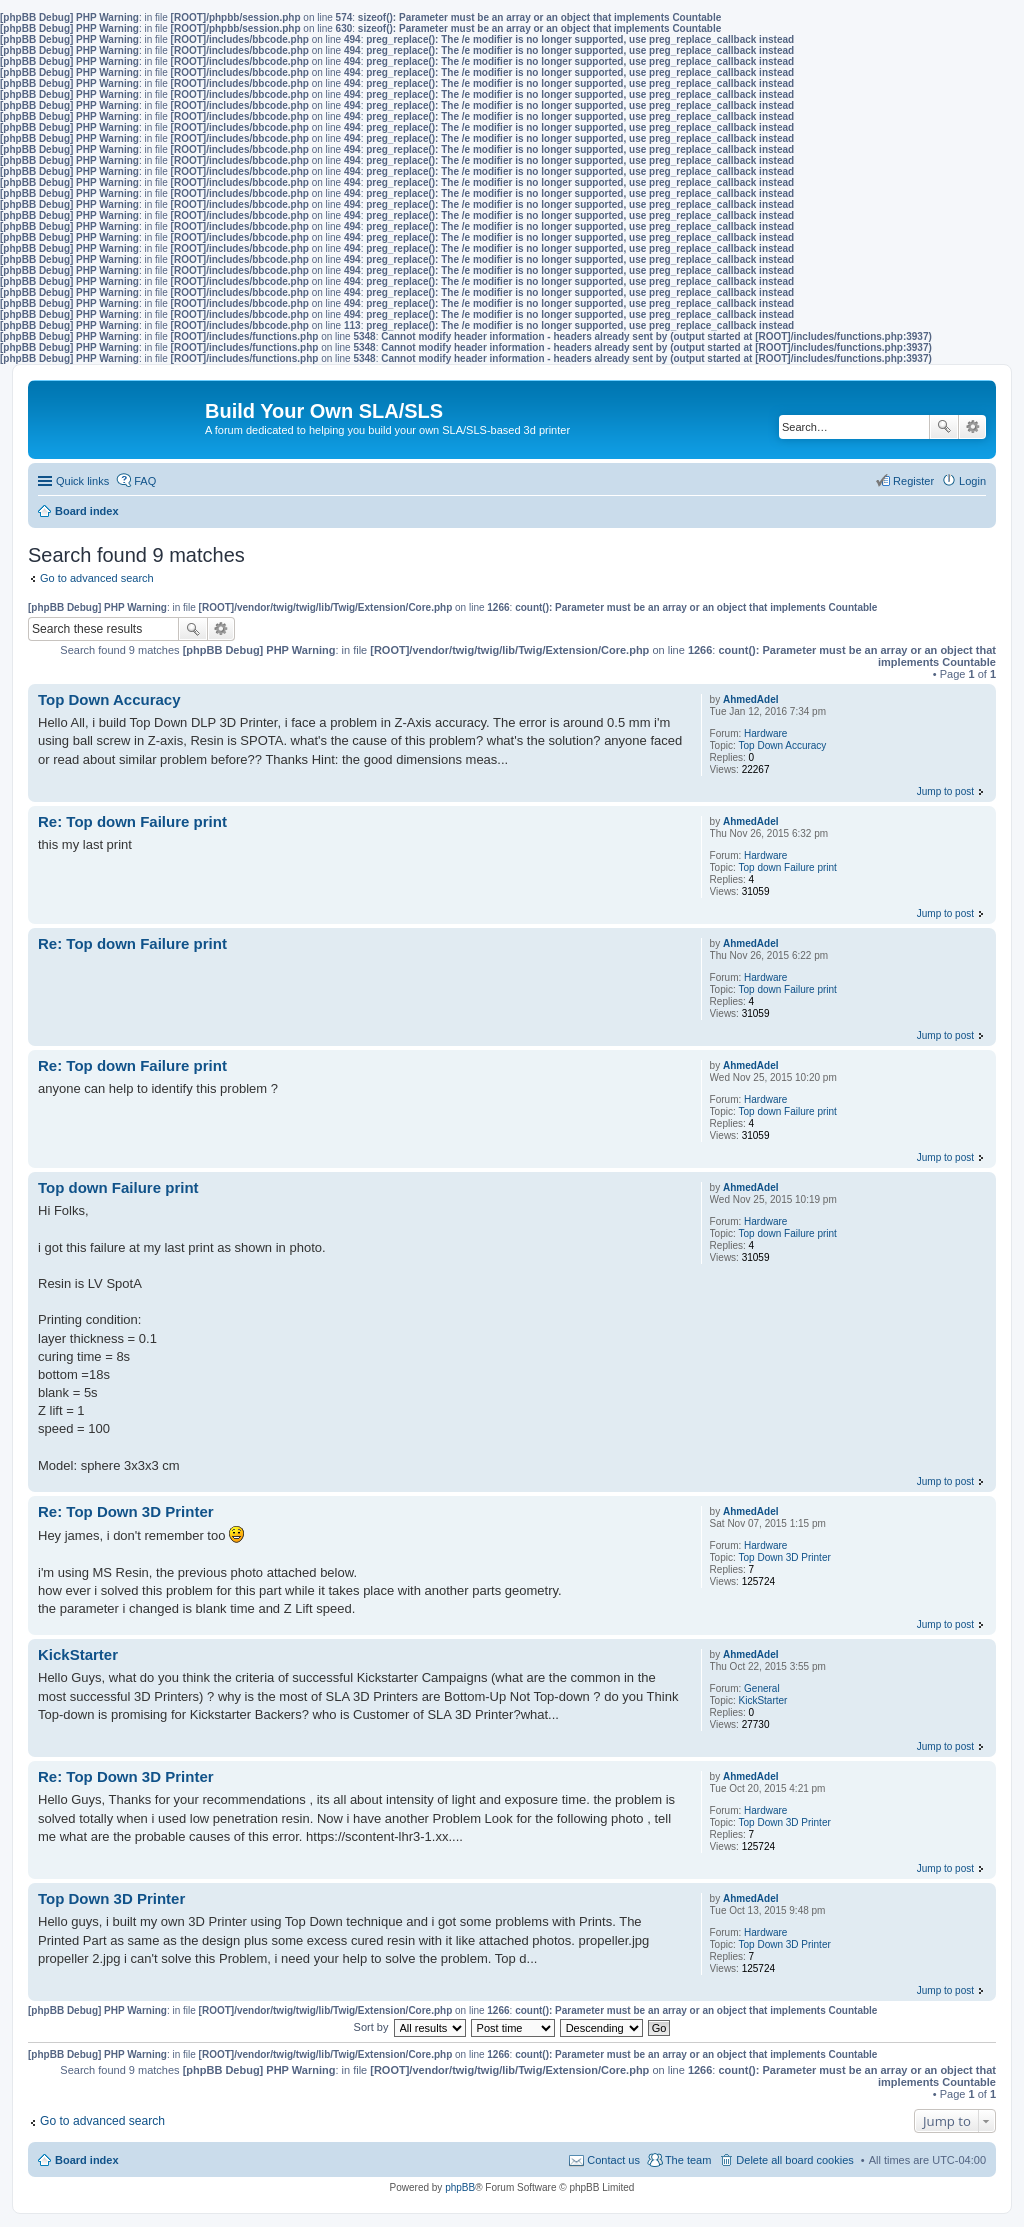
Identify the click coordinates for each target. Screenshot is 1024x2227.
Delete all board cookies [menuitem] (794, 2160)
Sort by (371, 2027)
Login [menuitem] (972, 481)
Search (944, 427)
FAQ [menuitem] (145, 481)
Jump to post (945, 791)
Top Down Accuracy (783, 745)
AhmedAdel (751, 699)
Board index (87, 2160)
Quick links (82, 481)
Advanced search (972, 427)
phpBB (460, 2187)
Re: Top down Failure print (132, 821)
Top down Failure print (788, 867)
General (762, 1688)
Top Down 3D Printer (785, 1557)
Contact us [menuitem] (613, 2160)
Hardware (765, 733)
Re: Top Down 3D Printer (126, 1511)
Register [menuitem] (913, 481)
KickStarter (763, 1700)
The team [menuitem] (688, 2160)
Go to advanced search (97, 578)
